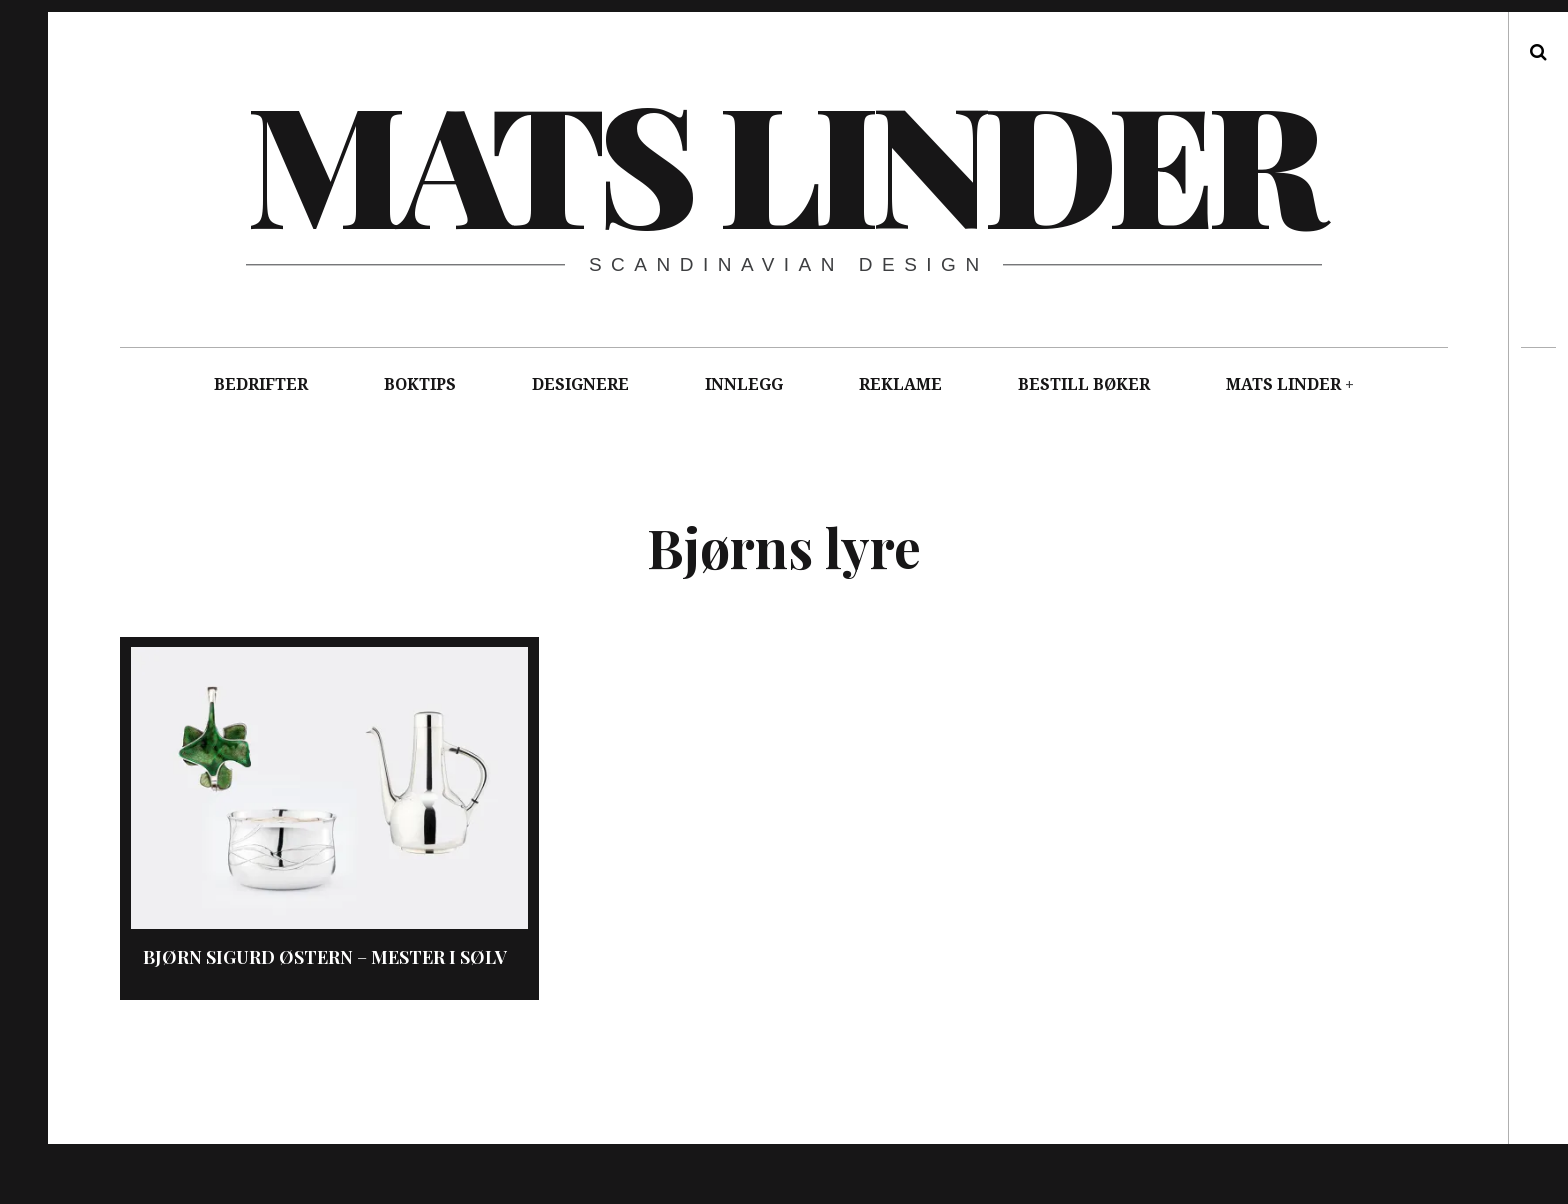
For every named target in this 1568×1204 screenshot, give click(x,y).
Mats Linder (782, 160)
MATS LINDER (1283, 384)
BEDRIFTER (261, 384)
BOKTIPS (420, 384)
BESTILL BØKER (1084, 384)
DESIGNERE (580, 384)
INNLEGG (744, 384)
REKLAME (900, 384)
